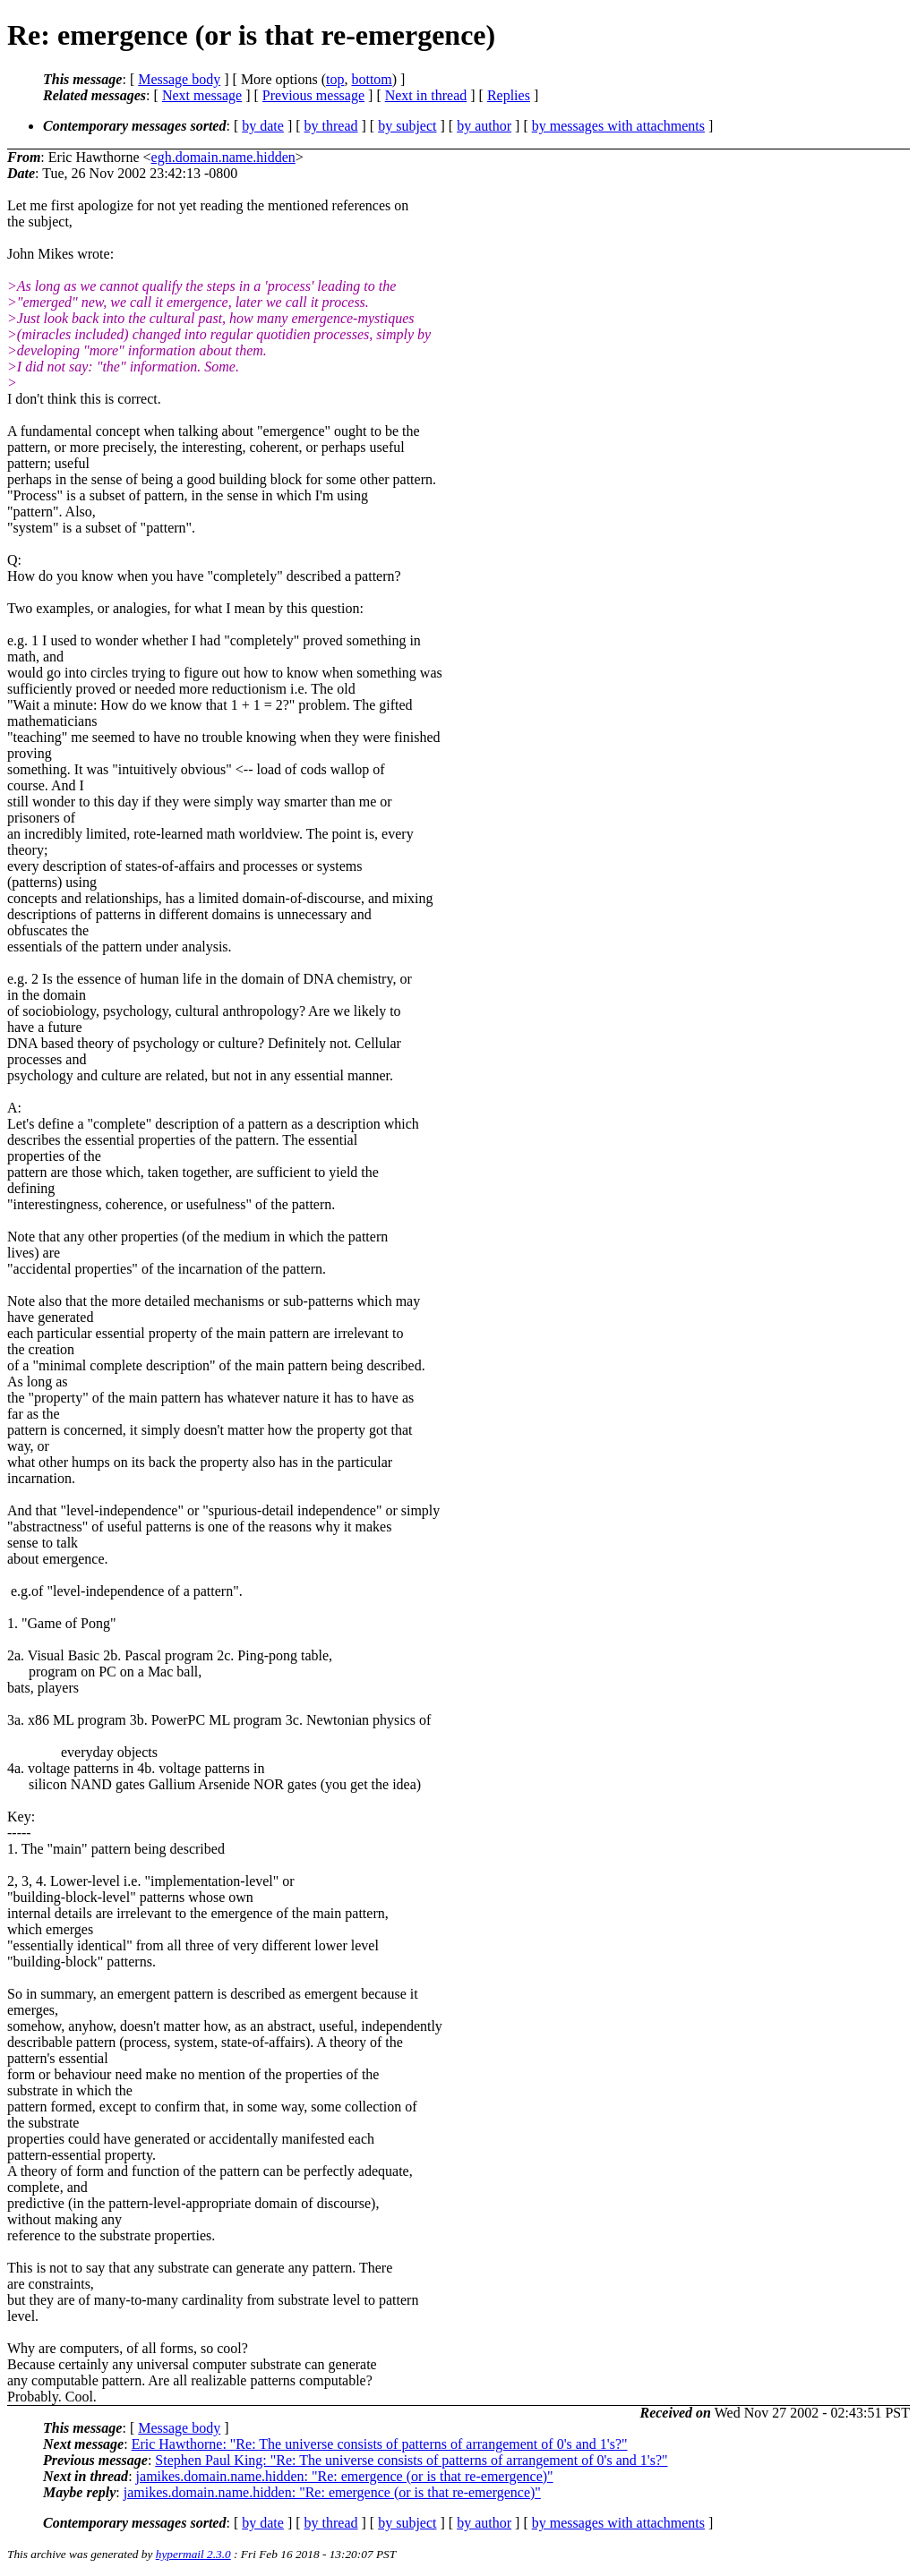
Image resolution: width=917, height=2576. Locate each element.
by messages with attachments (618, 125)
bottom (371, 79)
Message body (179, 79)
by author (484, 125)
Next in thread (426, 95)
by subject (407, 125)
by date (263, 125)
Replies (508, 95)
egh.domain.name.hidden (223, 157)
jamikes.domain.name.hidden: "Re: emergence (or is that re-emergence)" (344, 2476)
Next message (202, 95)
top (335, 79)
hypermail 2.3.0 (193, 2554)
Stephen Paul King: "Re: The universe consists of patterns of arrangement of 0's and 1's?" (411, 2460)
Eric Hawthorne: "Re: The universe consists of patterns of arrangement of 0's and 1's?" (380, 2444)
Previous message (313, 95)
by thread (331, 125)
